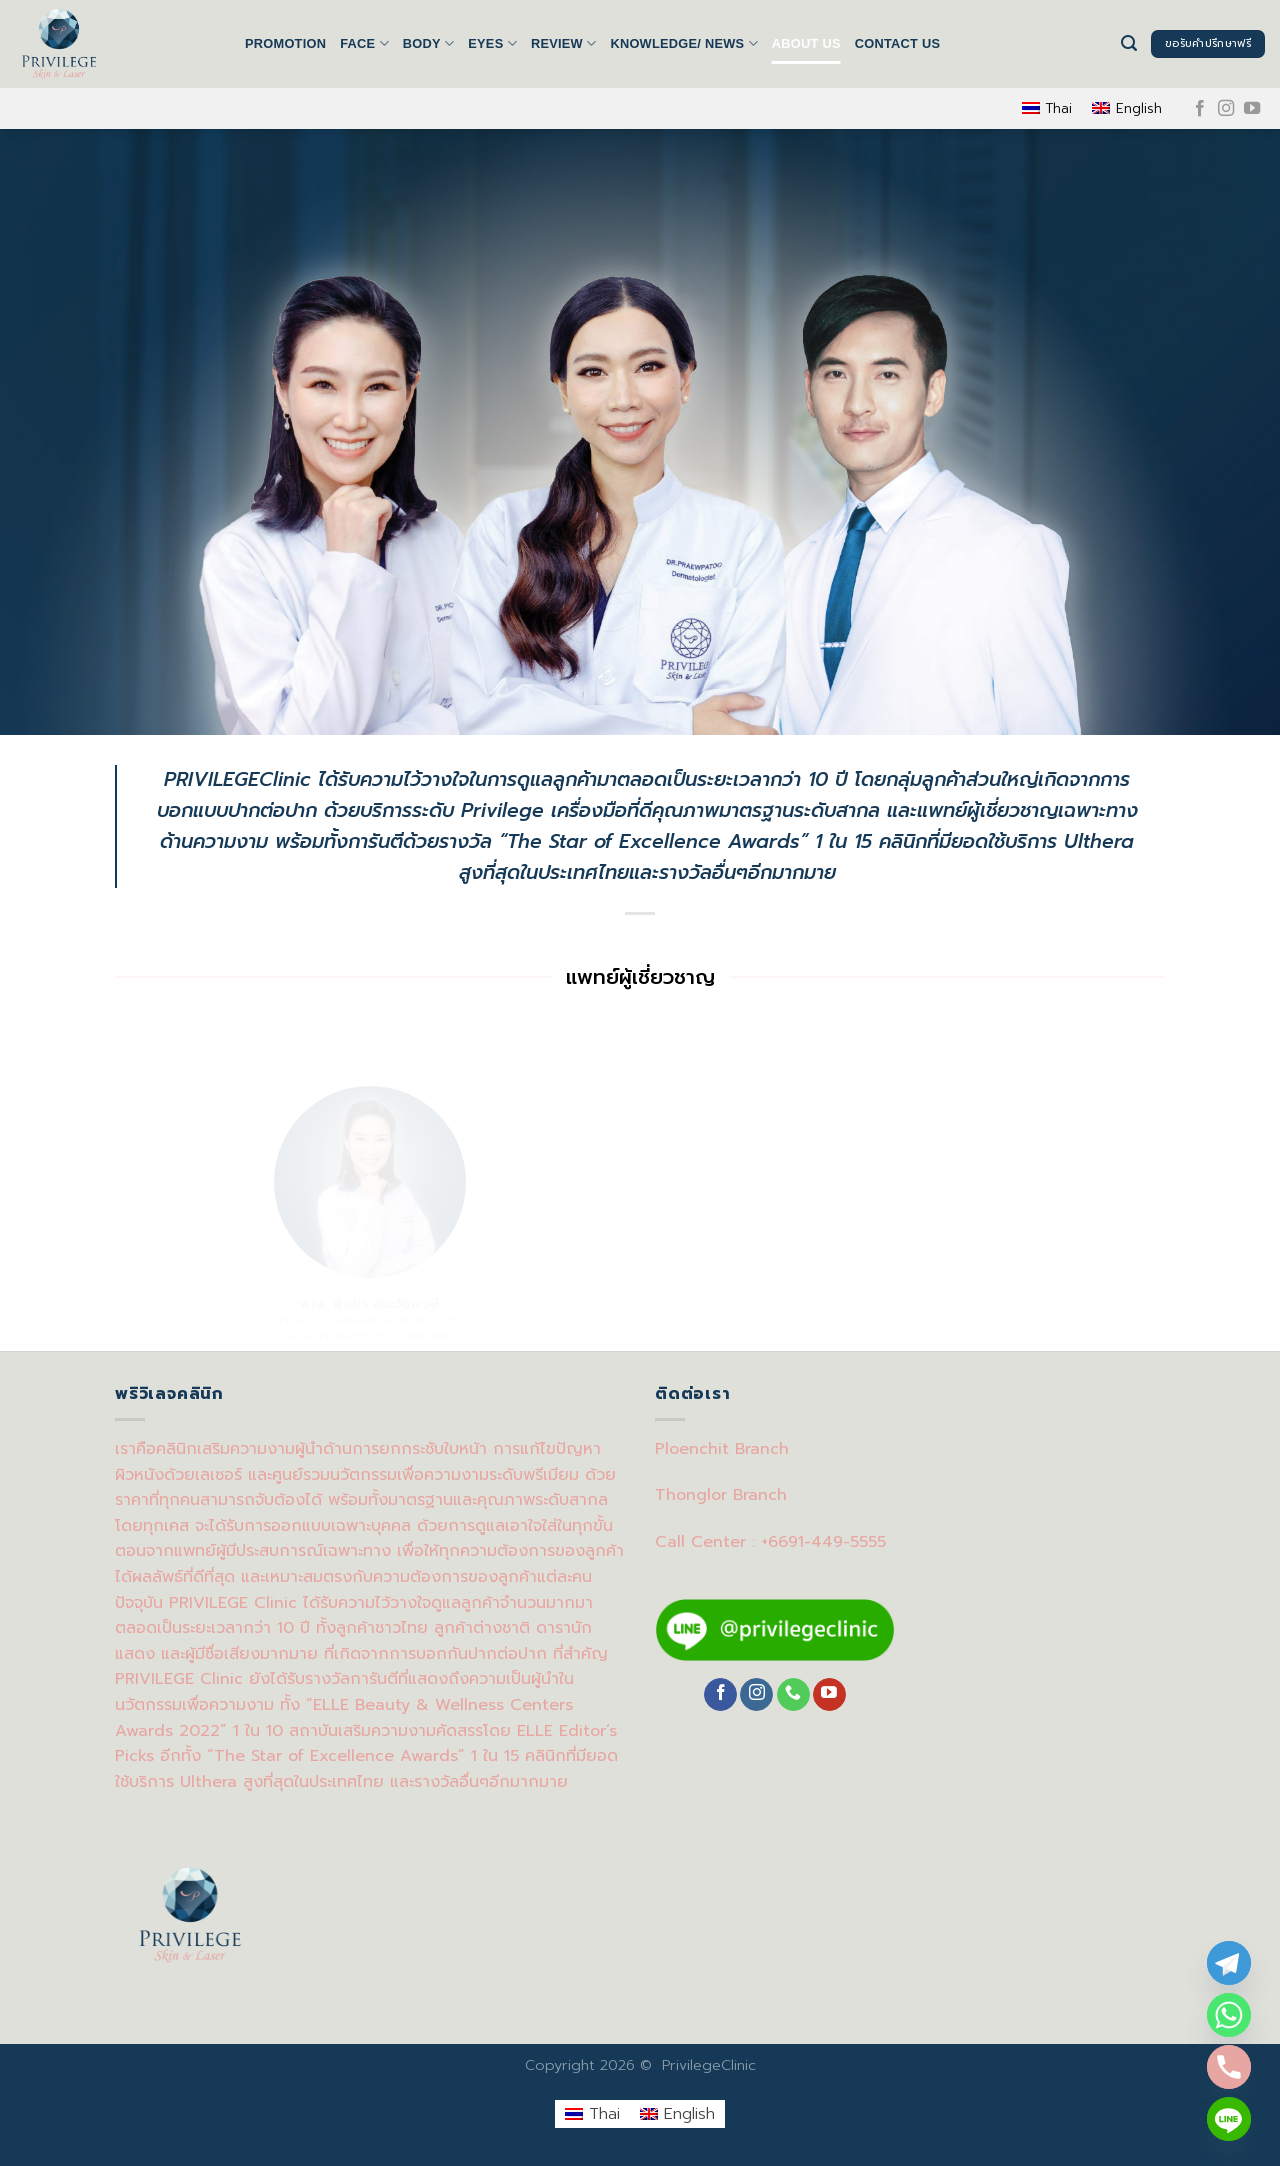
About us (806, 43)
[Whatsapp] (1229, 2015)
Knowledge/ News (683, 43)
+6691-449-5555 (823, 1542)
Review (563, 43)
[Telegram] (1229, 1963)
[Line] (1229, 2119)
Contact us (898, 43)
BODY (428, 43)
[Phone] (1229, 2067)
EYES (492, 43)
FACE (364, 43)
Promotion (285, 43)
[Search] (1129, 43)
